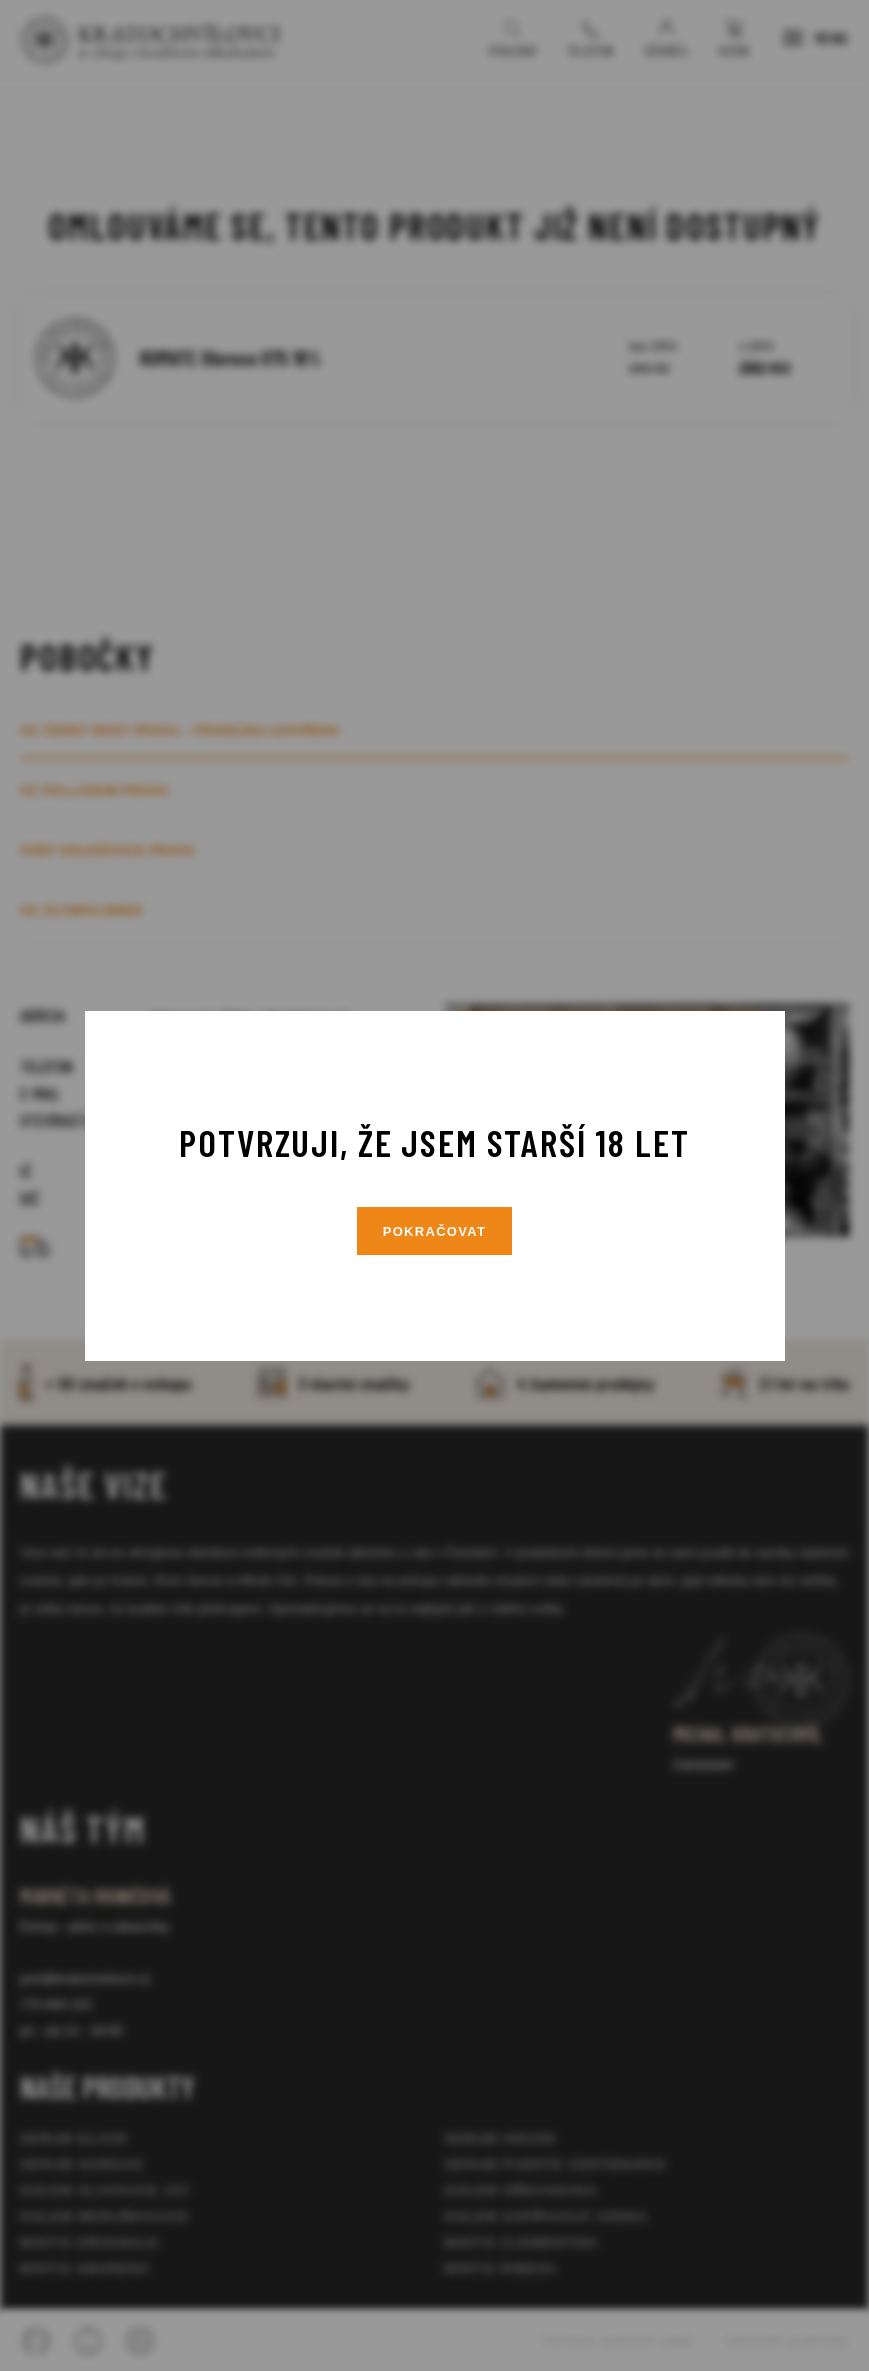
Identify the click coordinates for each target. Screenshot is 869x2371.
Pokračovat (435, 1231)
